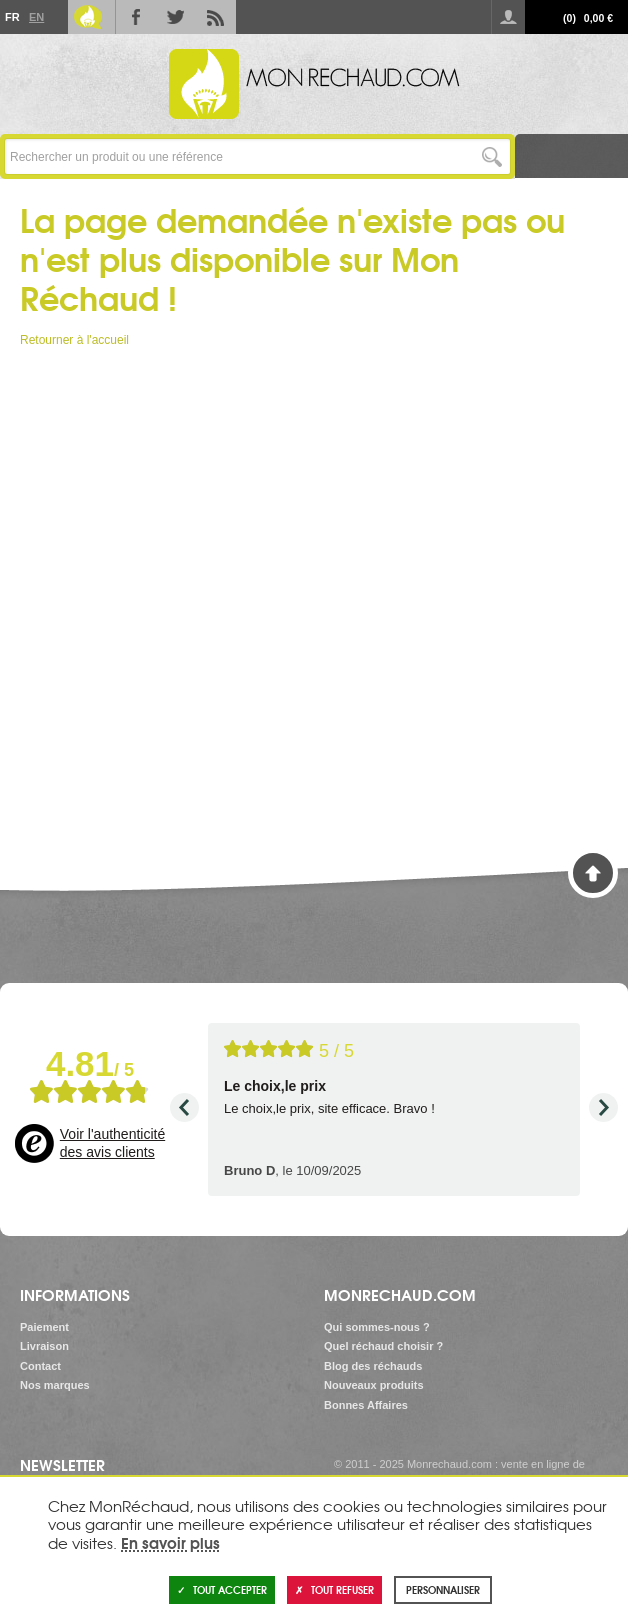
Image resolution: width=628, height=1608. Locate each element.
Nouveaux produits (374, 1385)
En (36, 17)
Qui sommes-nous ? (377, 1327)
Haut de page (593, 873)
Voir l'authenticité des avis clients (112, 1143)
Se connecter (508, 17)
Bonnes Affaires (366, 1405)
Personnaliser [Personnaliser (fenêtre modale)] (443, 1589)
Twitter (176, 17)
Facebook (136, 17)
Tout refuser (334, 1589)
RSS (216, 17)
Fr (12, 17)
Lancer (492, 156)
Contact (40, 1366)
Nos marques (55, 1385)
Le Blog (88, 17)
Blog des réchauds (373, 1366)
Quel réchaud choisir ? (383, 1346)
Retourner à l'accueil (74, 340)
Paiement (44, 1327)
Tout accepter (222, 1589)
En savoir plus (170, 1542)
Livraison (44, 1346)
